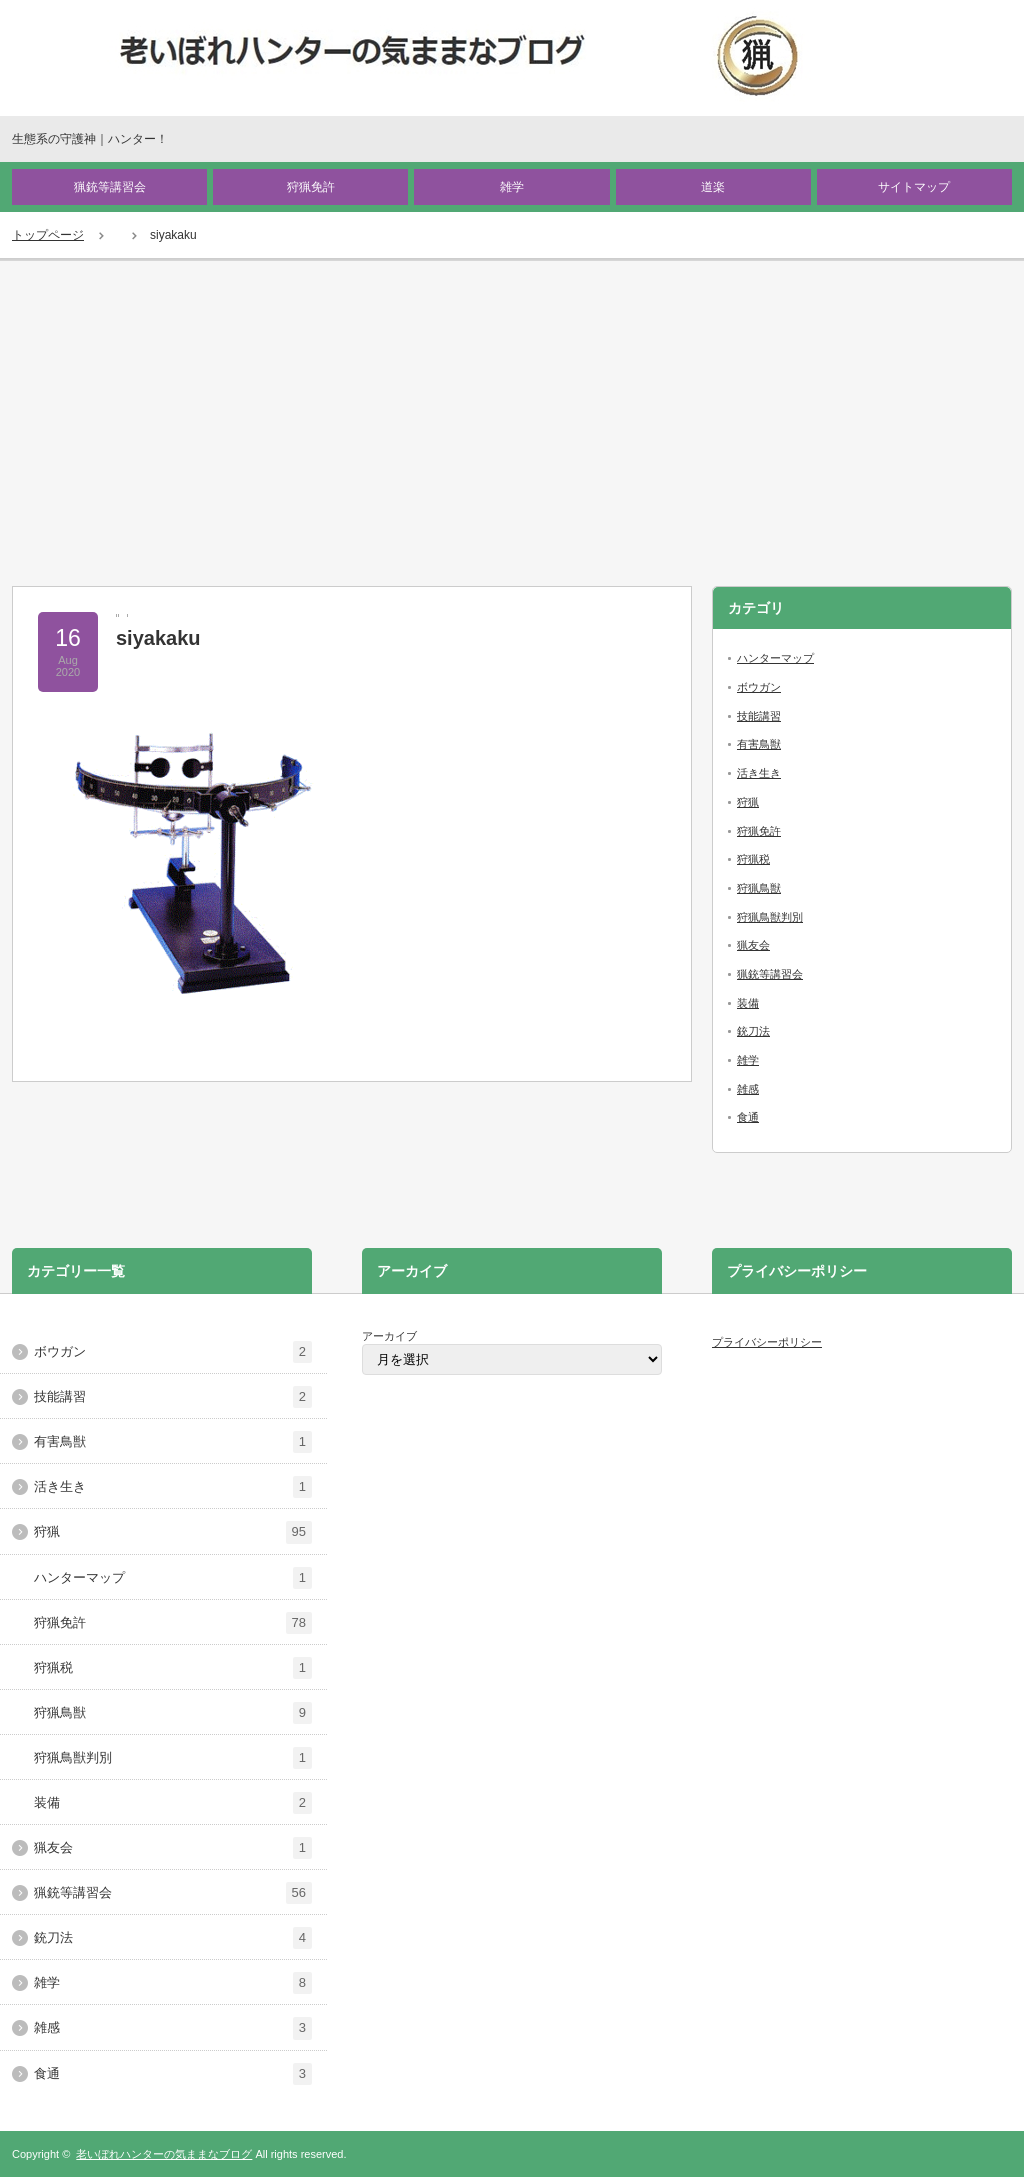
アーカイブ (389, 1336)
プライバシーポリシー (767, 1342)
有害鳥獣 (759, 744)
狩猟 (748, 802)
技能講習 (759, 716)
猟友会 (753, 945)
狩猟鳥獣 (759, 888)
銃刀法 (753, 1031)
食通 (748, 1117)
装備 (748, 1003)
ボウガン (759, 687)
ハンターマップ (775, 658)
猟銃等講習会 (110, 187)
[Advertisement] (512, 411)
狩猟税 (753, 859)
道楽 (713, 187)
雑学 (512, 187)
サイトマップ (914, 187)
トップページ (48, 235)
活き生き (759, 773)
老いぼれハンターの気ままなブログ (164, 2154)
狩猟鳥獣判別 (770, 917)
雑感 (748, 1089)
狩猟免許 (311, 187)
